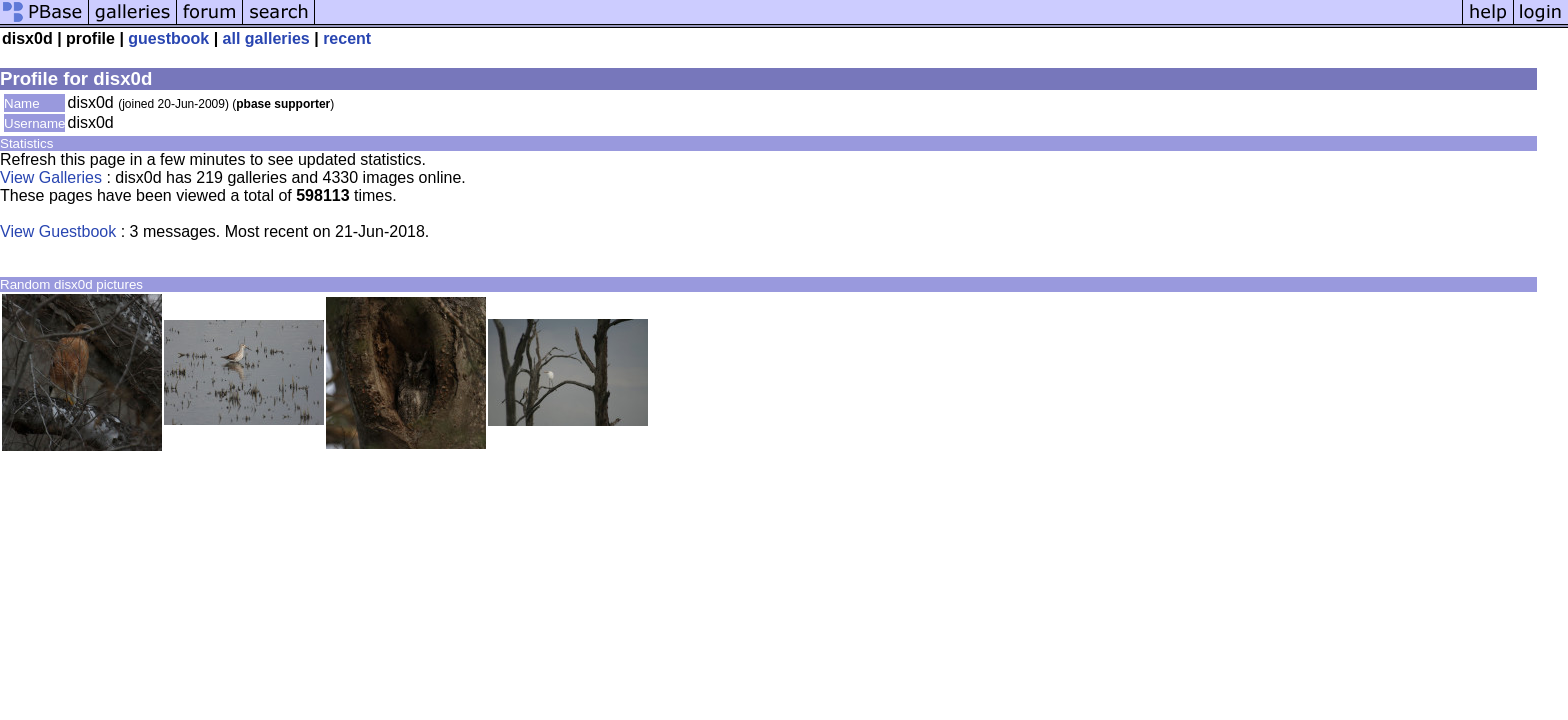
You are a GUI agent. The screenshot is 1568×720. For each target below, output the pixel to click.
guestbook (168, 38)
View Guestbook (58, 231)
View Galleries (51, 177)
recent (347, 38)
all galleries (266, 38)
